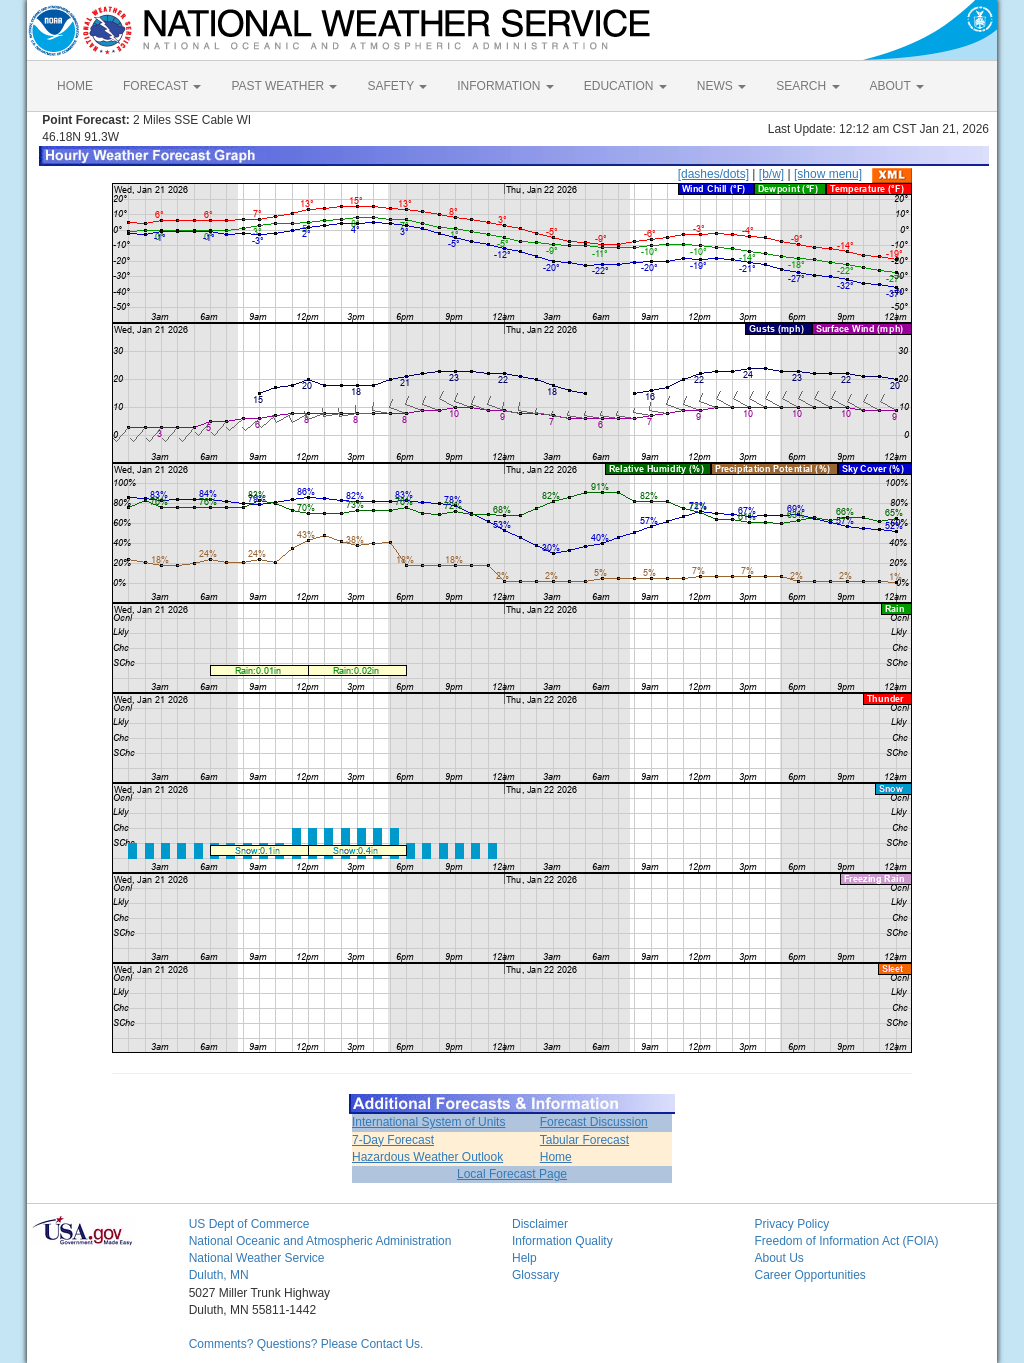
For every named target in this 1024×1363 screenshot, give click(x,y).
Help (524, 1258)
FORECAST (162, 86)
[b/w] (771, 174)
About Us (778, 1258)
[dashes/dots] (713, 174)
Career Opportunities (809, 1275)
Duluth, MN (219, 1275)
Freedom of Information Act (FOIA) (846, 1241)
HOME (75, 86)
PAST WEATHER (284, 86)
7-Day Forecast (393, 1140)
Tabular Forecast (584, 1140)
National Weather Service (257, 1258)
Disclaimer (540, 1224)
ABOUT (897, 86)
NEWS (721, 86)
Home (556, 1157)
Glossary (535, 1275)
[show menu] (828, 174)
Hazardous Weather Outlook (427, 1157)
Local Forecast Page (512, 1174)
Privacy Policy (791, 1224)
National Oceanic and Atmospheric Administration (320, 1241)
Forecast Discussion (594, 1122)
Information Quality (562, 1241)
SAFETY (397, 86)
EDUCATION (625, 86)
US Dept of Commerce (249, 1224)
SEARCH (807, 86)
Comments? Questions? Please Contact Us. (306, 1344)
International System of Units (428, 1122)
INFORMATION (505, 86)
